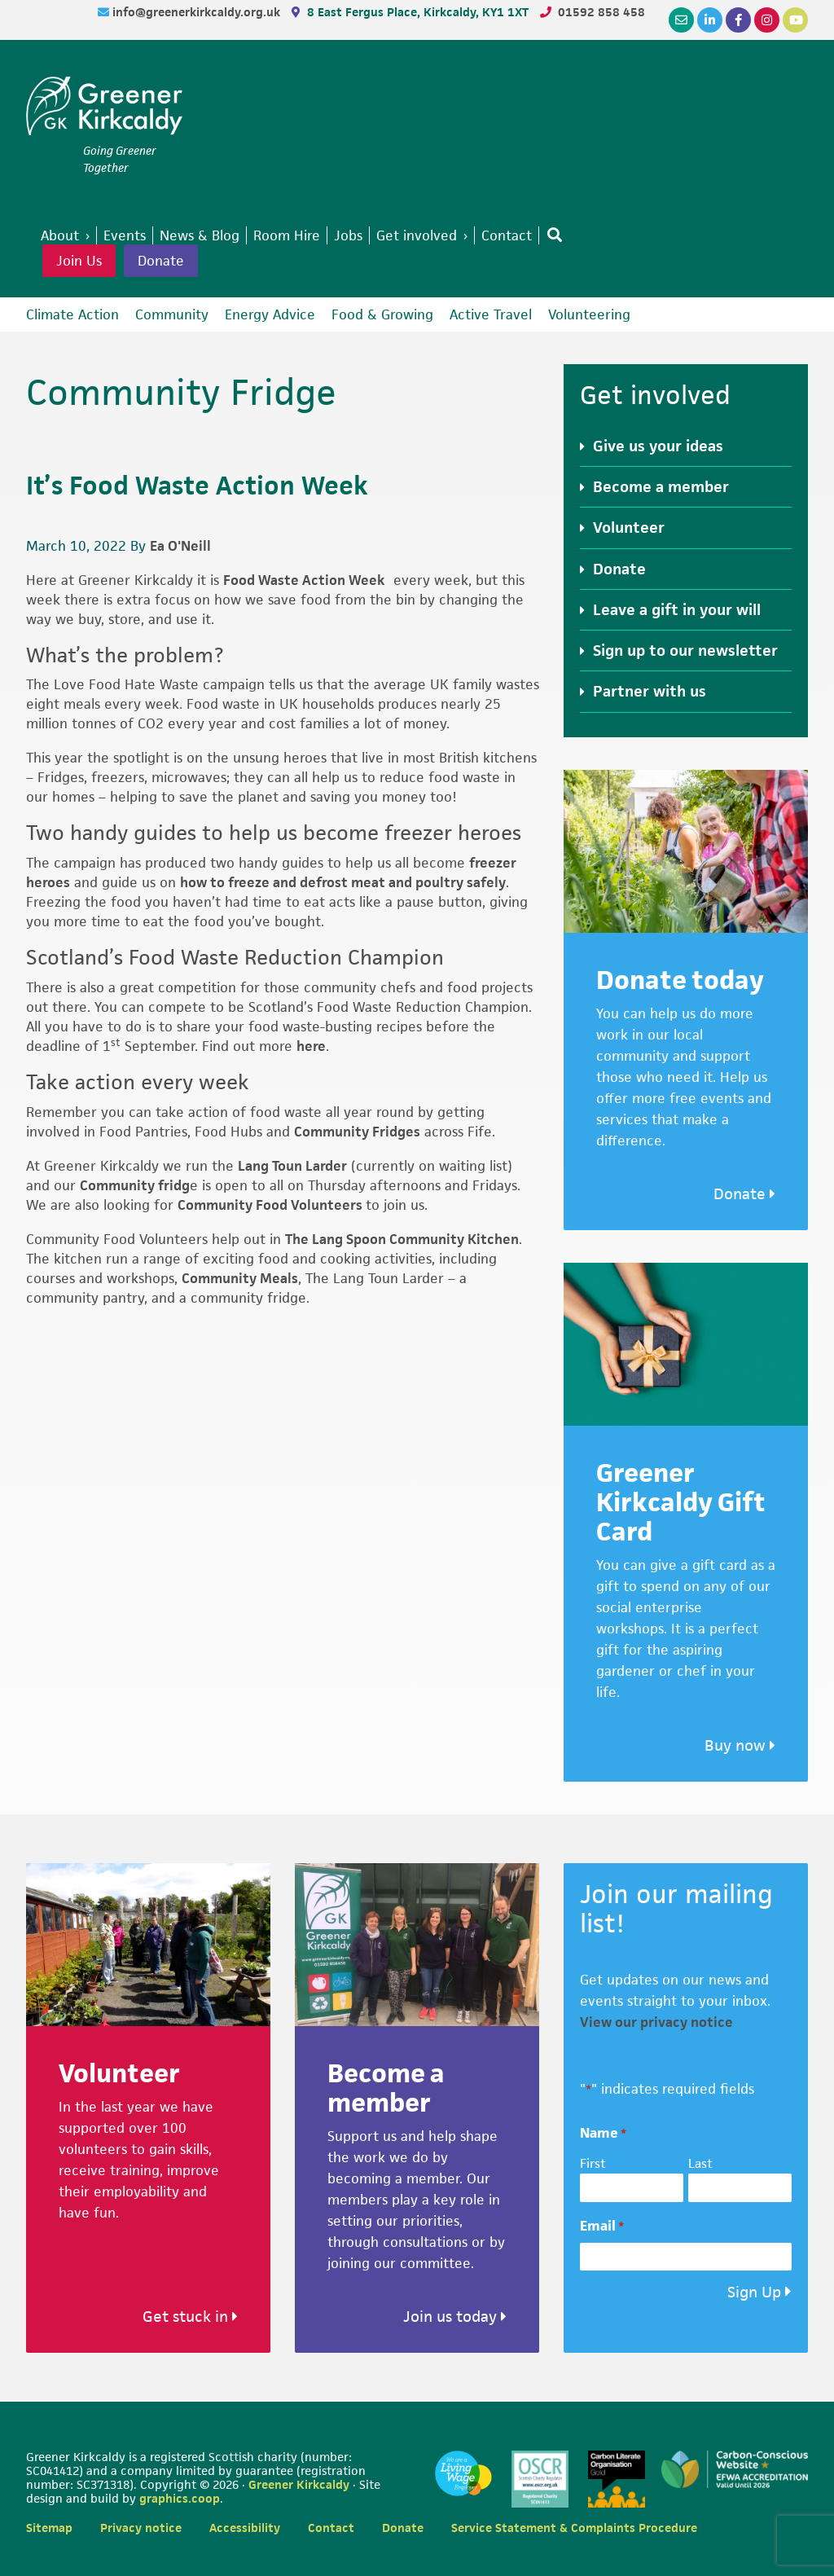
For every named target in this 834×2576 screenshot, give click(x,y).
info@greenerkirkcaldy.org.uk (197, 12)
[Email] (681, 20)
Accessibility (244, 2527)
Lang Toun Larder (292, 1166)
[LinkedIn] (709, 20)
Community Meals (240, 1278)
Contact (331, 2527)
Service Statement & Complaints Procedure (574, 2527)
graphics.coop (179, 2498)
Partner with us (649, 691)
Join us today (455, 2316)
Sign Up (754, 2292)
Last (700, 2163)
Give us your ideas (658, 446)
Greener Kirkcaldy (104, 109)
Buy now (740, 1745)
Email (602, 2226)
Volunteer (629, 527)
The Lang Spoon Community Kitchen (402, 1239)
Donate (161, 261)
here (311, 1046)
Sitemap (49, 2527)
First (593, 2163)
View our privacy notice (656, 2022)
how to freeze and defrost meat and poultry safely (343, 882)
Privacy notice (141, 2527)
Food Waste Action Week (304, 580)
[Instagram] (766, 20)
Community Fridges (357, 1132)
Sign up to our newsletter (685, 650)
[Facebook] (738, 20)
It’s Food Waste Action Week (197, 485)
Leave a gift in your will (677, 610)
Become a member (661, 487)
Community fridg (135, 1185)
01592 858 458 (601, 12)
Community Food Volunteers (272, 1205)
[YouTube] (795, 20)
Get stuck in (190, 2316)
